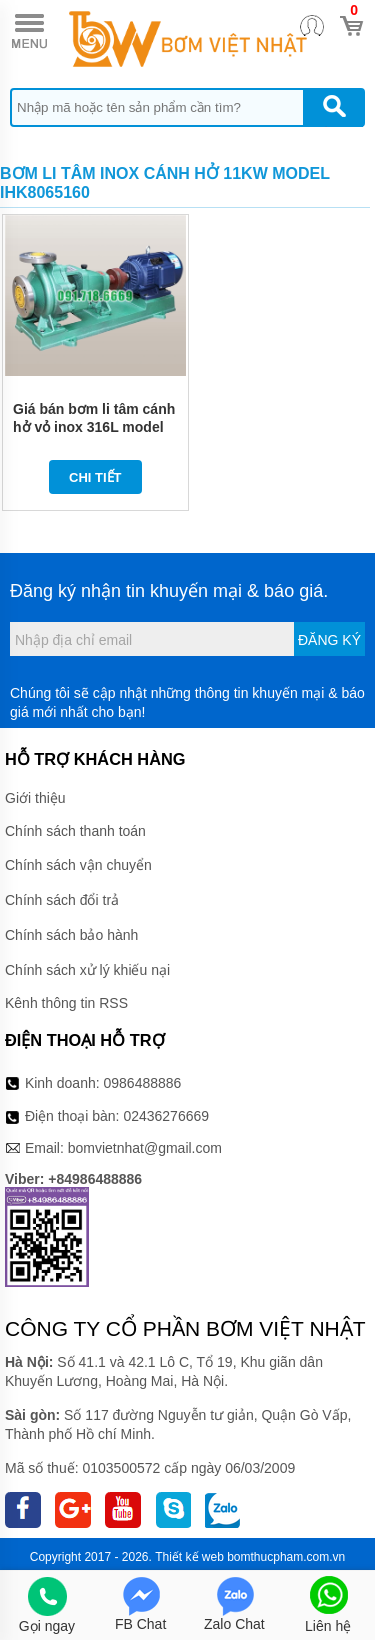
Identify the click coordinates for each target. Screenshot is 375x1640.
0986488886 (143, 1083)
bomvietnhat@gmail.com (145, 1148)
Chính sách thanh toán (75, 831)
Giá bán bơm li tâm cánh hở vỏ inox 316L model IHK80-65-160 (94, 427)
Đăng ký (329, 640)
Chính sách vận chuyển (78, 865)
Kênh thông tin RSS (66, 1003)
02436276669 (166, 1116)
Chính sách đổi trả (62, 900)
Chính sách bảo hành (71, 935)
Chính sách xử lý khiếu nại (87, 970)
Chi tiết (95, 477)
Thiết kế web (189, 1557)
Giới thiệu (35, 798)
